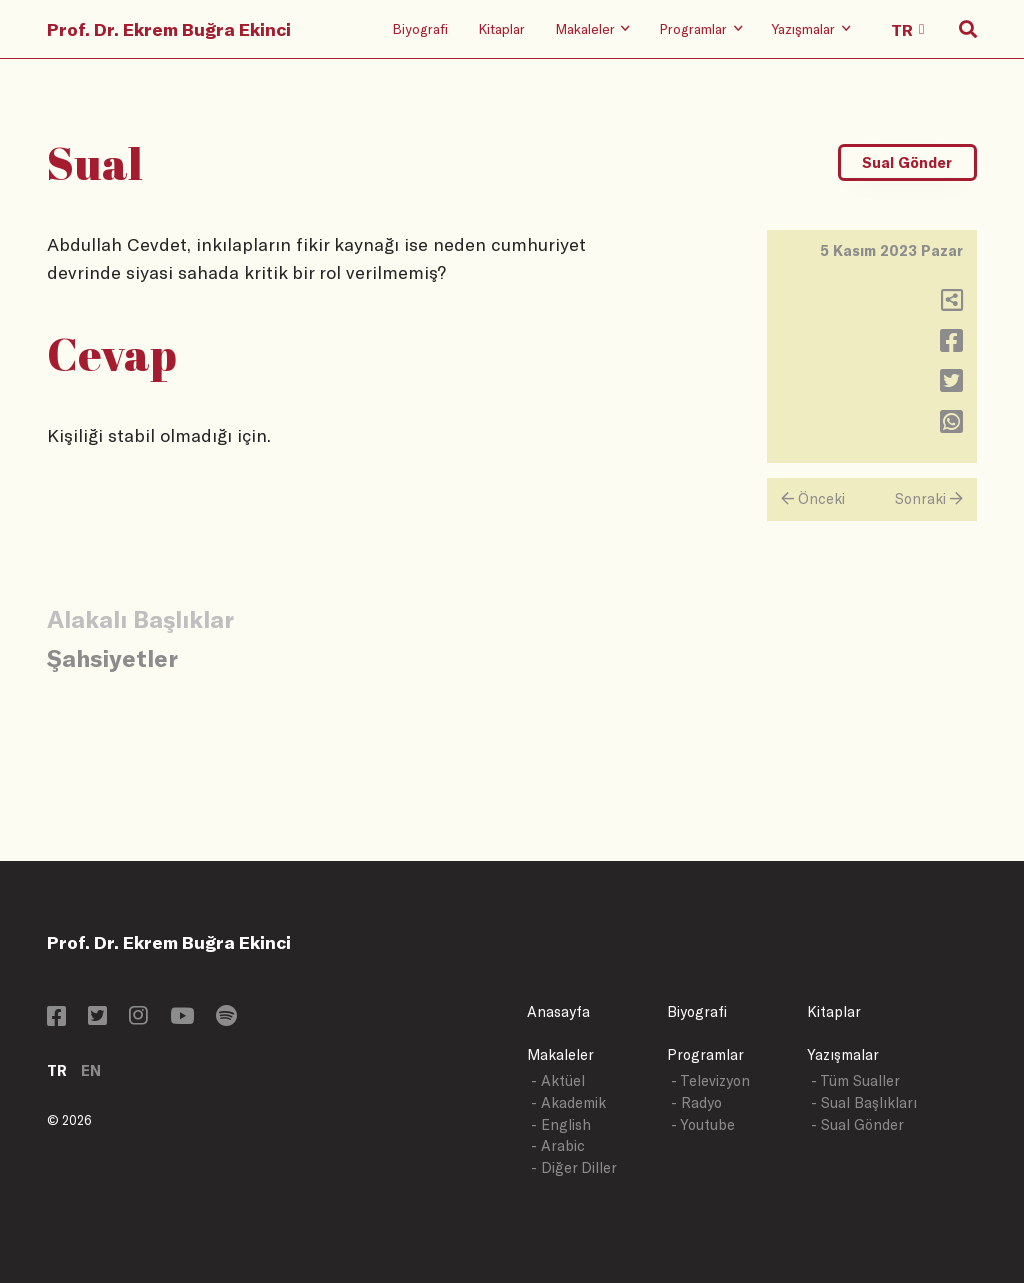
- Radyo (696, 1102)
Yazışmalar (843, 1054)
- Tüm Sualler (855, 1080)
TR (57, 1070)
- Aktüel (558, 1080)
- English (561, 1124)
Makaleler (560, 1054)
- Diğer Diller (574, 1167)
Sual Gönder (907, 162)
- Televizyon (710, 1080)
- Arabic (558, 1145)
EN (91, 1070)
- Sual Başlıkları (864, 1102)
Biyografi (420, 28)
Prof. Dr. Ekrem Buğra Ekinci (169, 29)
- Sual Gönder (857, 1124)
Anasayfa (558, 1011)
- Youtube (703, 1124)
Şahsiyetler (112, 657)
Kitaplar (501, 28)
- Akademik (568, 1102)
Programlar (705, 1054)
